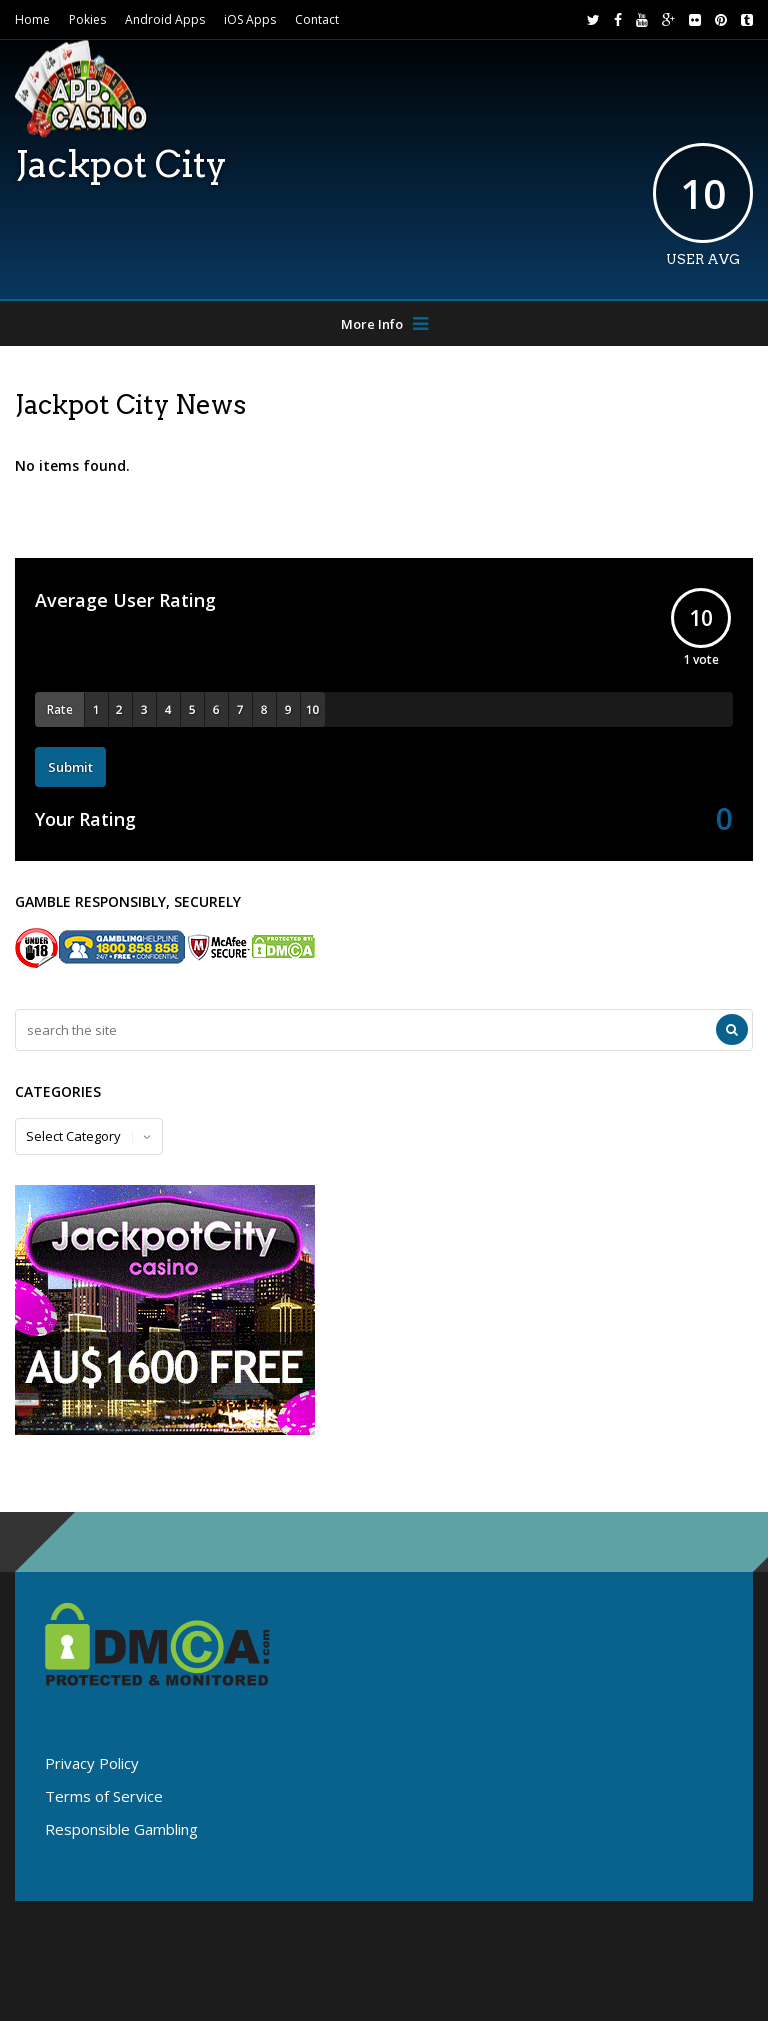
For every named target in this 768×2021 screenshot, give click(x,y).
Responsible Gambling (121, 1829)
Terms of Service (104, 1796)
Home (32, 19)
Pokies (87, 19)
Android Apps (165, 19)
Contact (317, 19)
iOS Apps (250, 19)
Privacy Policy (92, 1763)
